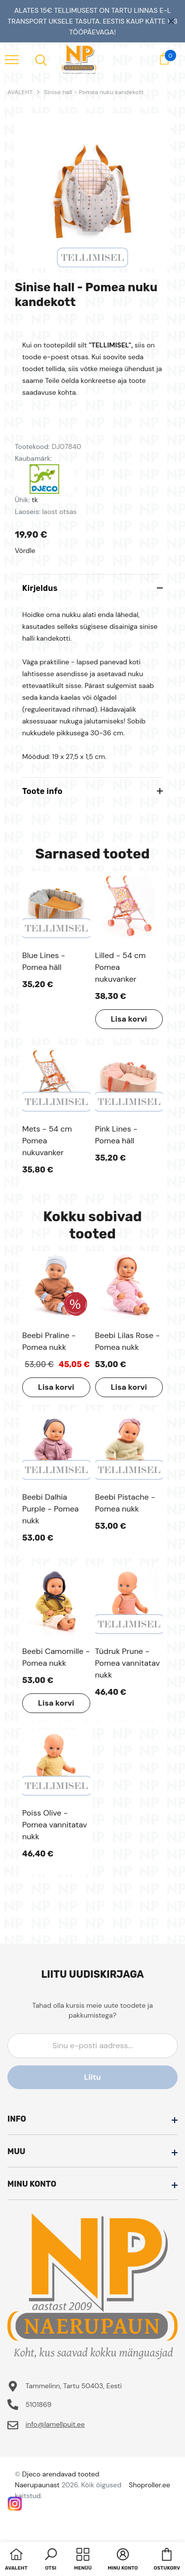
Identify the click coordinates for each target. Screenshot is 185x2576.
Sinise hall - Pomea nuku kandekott (94, 92)
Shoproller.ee (149, 2484)
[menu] (12, 59)
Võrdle (25, 550)
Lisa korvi (129, 1019)
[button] (50, 2560)
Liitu (92, 2077)
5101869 (39, 2404)
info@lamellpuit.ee (55, 2424)
